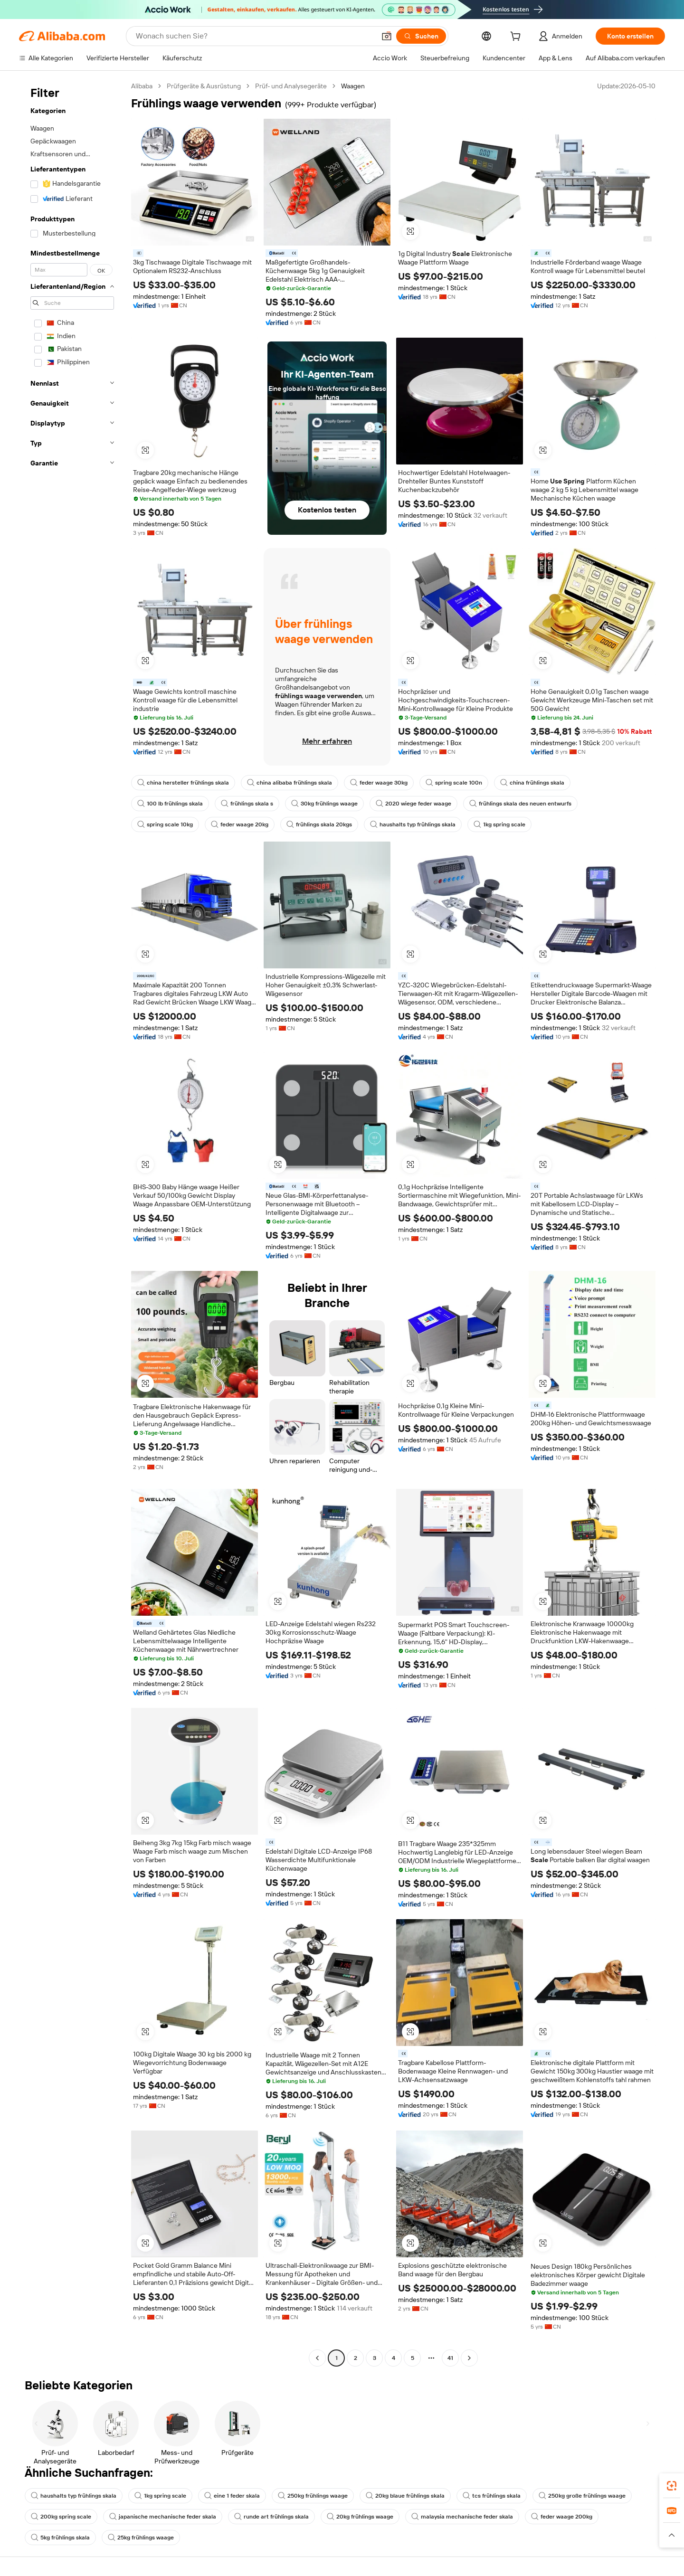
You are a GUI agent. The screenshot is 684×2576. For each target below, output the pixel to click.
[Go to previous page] (317, 2358)
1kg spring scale (499, 824)
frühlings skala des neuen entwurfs (520, 803)
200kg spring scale (61, 2516)
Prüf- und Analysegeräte (291, 86)
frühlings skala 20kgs (319, 824)
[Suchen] (421, 36)
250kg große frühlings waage (582, 2496)
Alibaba (141, 86)
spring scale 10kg (165, 824)
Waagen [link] (353, 86)
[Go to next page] (469, 2358)
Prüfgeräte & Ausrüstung (204, 86)
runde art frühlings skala (271, 2516)
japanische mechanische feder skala (162, 2516)
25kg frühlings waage (141, 2537)
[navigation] (72, 1223)
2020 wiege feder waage (413, 803)
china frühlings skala (532, 782)
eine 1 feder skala (232, 2496)
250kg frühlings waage (313, 2496)
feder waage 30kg (379, 782)
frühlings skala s (247, 803)
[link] (671, 2485)
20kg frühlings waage (360, 2516)
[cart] (517, 37)
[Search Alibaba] (254, 36)
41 (450, 2358)
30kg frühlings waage (324, 803)
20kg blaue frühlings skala (405, 2496)
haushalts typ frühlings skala (413, 824)
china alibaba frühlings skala (289, 782)
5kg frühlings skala (60, 2537)
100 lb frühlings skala (170, 803)
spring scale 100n (454, 782)
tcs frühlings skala (492, 2496)
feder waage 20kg (239, 824)
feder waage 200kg (561, 2516)
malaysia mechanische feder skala (462, 2516)
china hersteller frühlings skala (183, 782)
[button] (386, 36)
